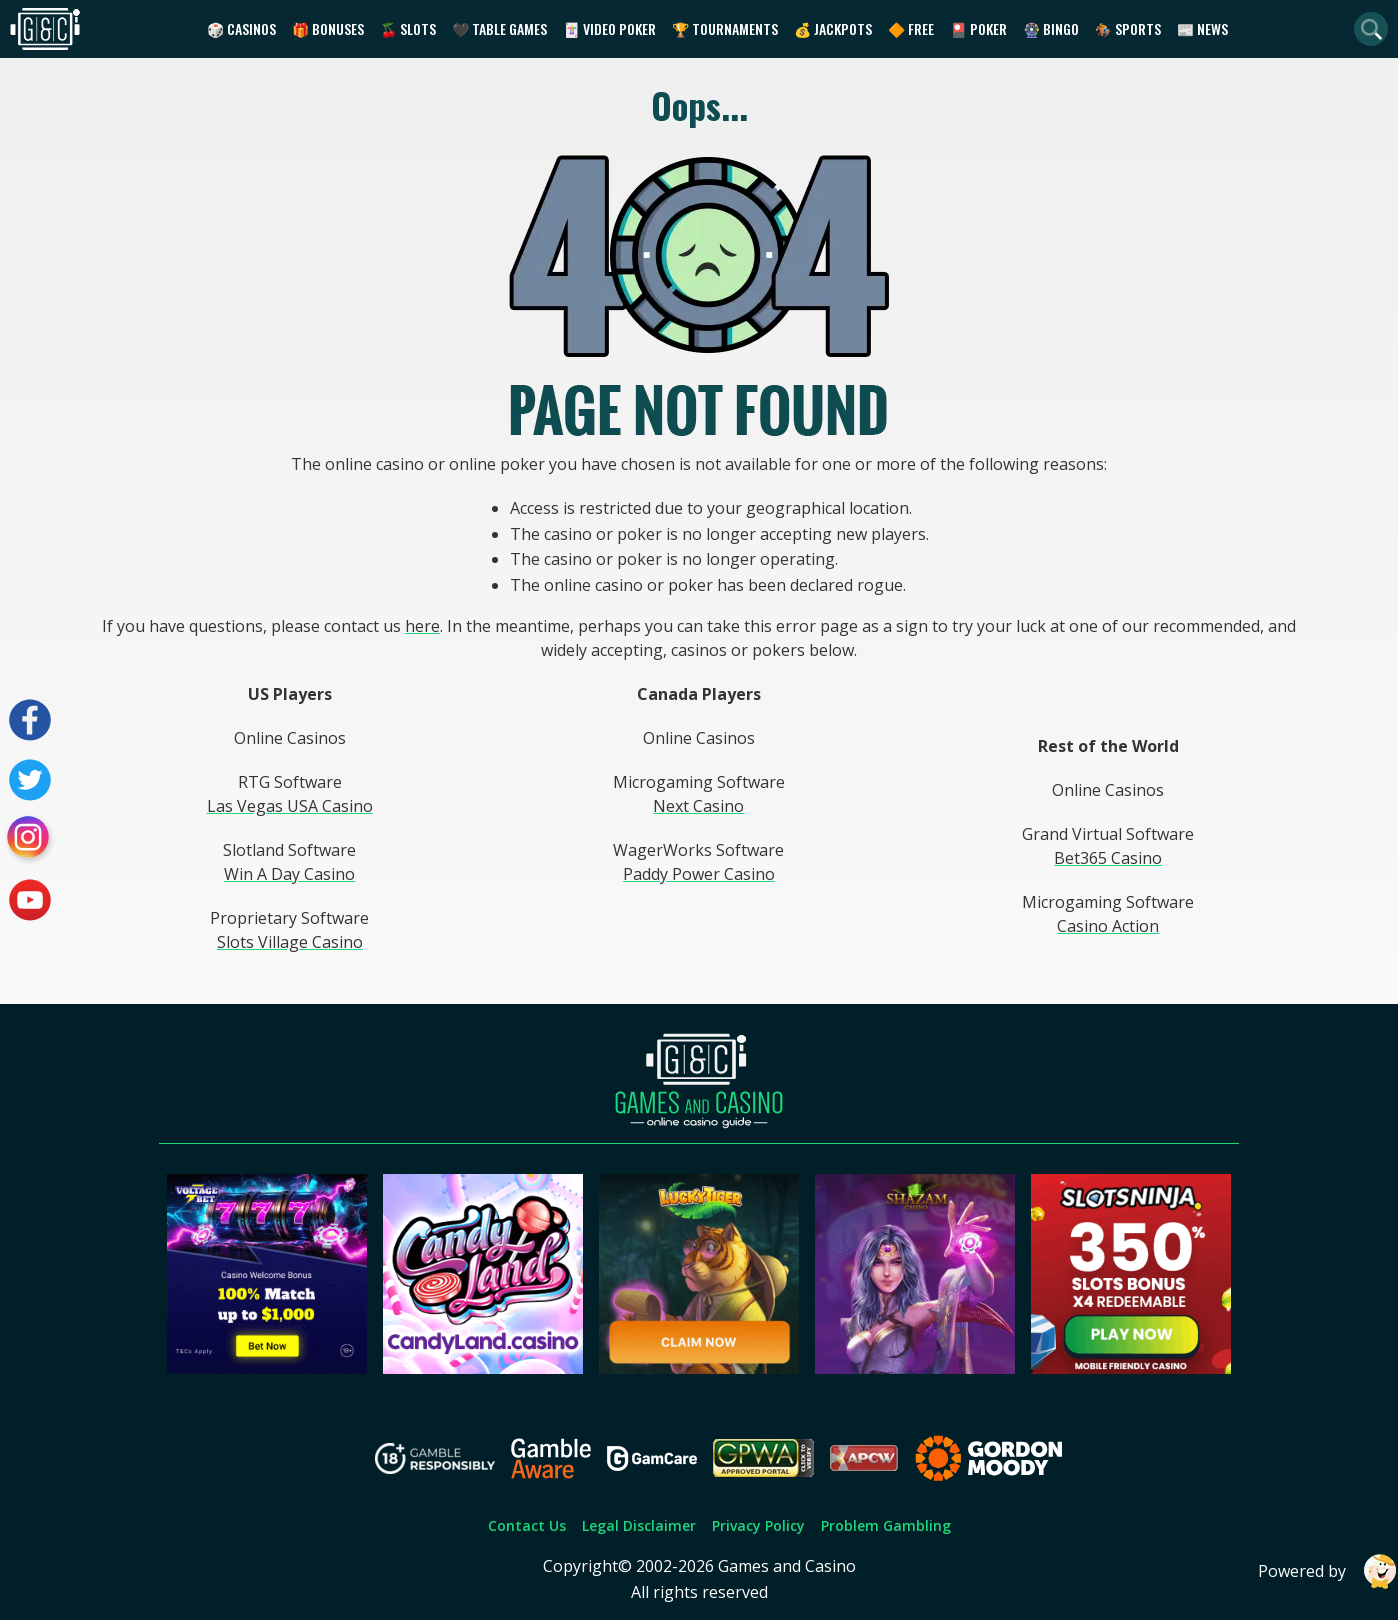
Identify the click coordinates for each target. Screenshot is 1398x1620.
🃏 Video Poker (609, 28)
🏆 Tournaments (725, 28)
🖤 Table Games (499, 28)
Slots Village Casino (290, 942)
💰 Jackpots (833, 28)
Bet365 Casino (1108, 858)
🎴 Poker (978, 28)
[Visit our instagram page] (30, 840)
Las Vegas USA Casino (290, 806)
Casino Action (1108, 926)
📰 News (1202, 28)
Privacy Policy (758, 1525)
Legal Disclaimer (639, 1525)
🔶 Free (911, 28)
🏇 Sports (1128, 28)
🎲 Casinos (241, 28)
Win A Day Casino (289, 874)
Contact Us (527, 1525)
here (422, 626)
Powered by (1328, 1571)
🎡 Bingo (1051, 28)
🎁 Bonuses (328, 28)
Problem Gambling (886, 1525)
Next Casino (698, 806)
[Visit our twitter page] (30, 780)
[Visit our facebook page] (30, 720)
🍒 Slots (408, 28)
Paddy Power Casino (699, 874)
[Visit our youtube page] (30, 900)
